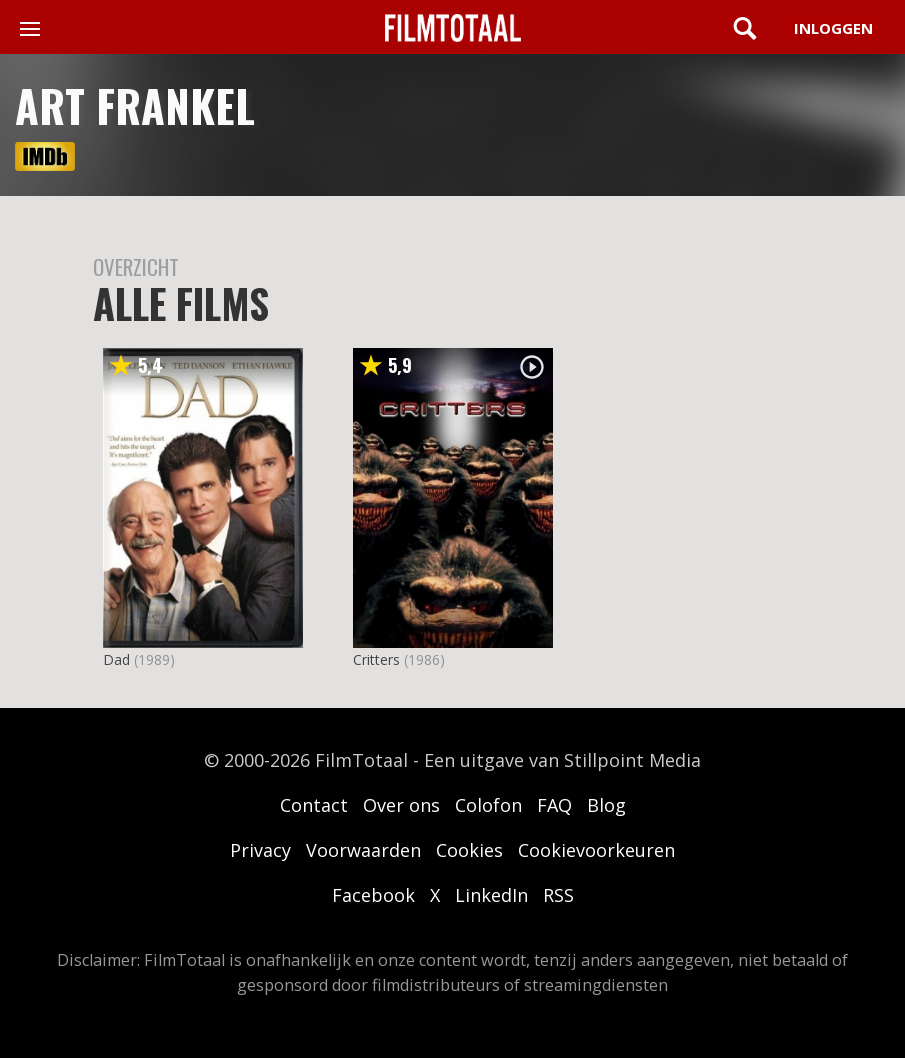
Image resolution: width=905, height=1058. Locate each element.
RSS (558, 895)
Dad (116, 659)
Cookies (469, 850)
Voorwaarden (363, 850)
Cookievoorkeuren (596, 850)
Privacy (260, 850)
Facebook (373, 895)
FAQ (554, 805)
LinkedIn (491, 895)
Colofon (488, 805)
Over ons (401, 805)
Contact (314, 805)
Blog (606, 805)
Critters (376, 659)
